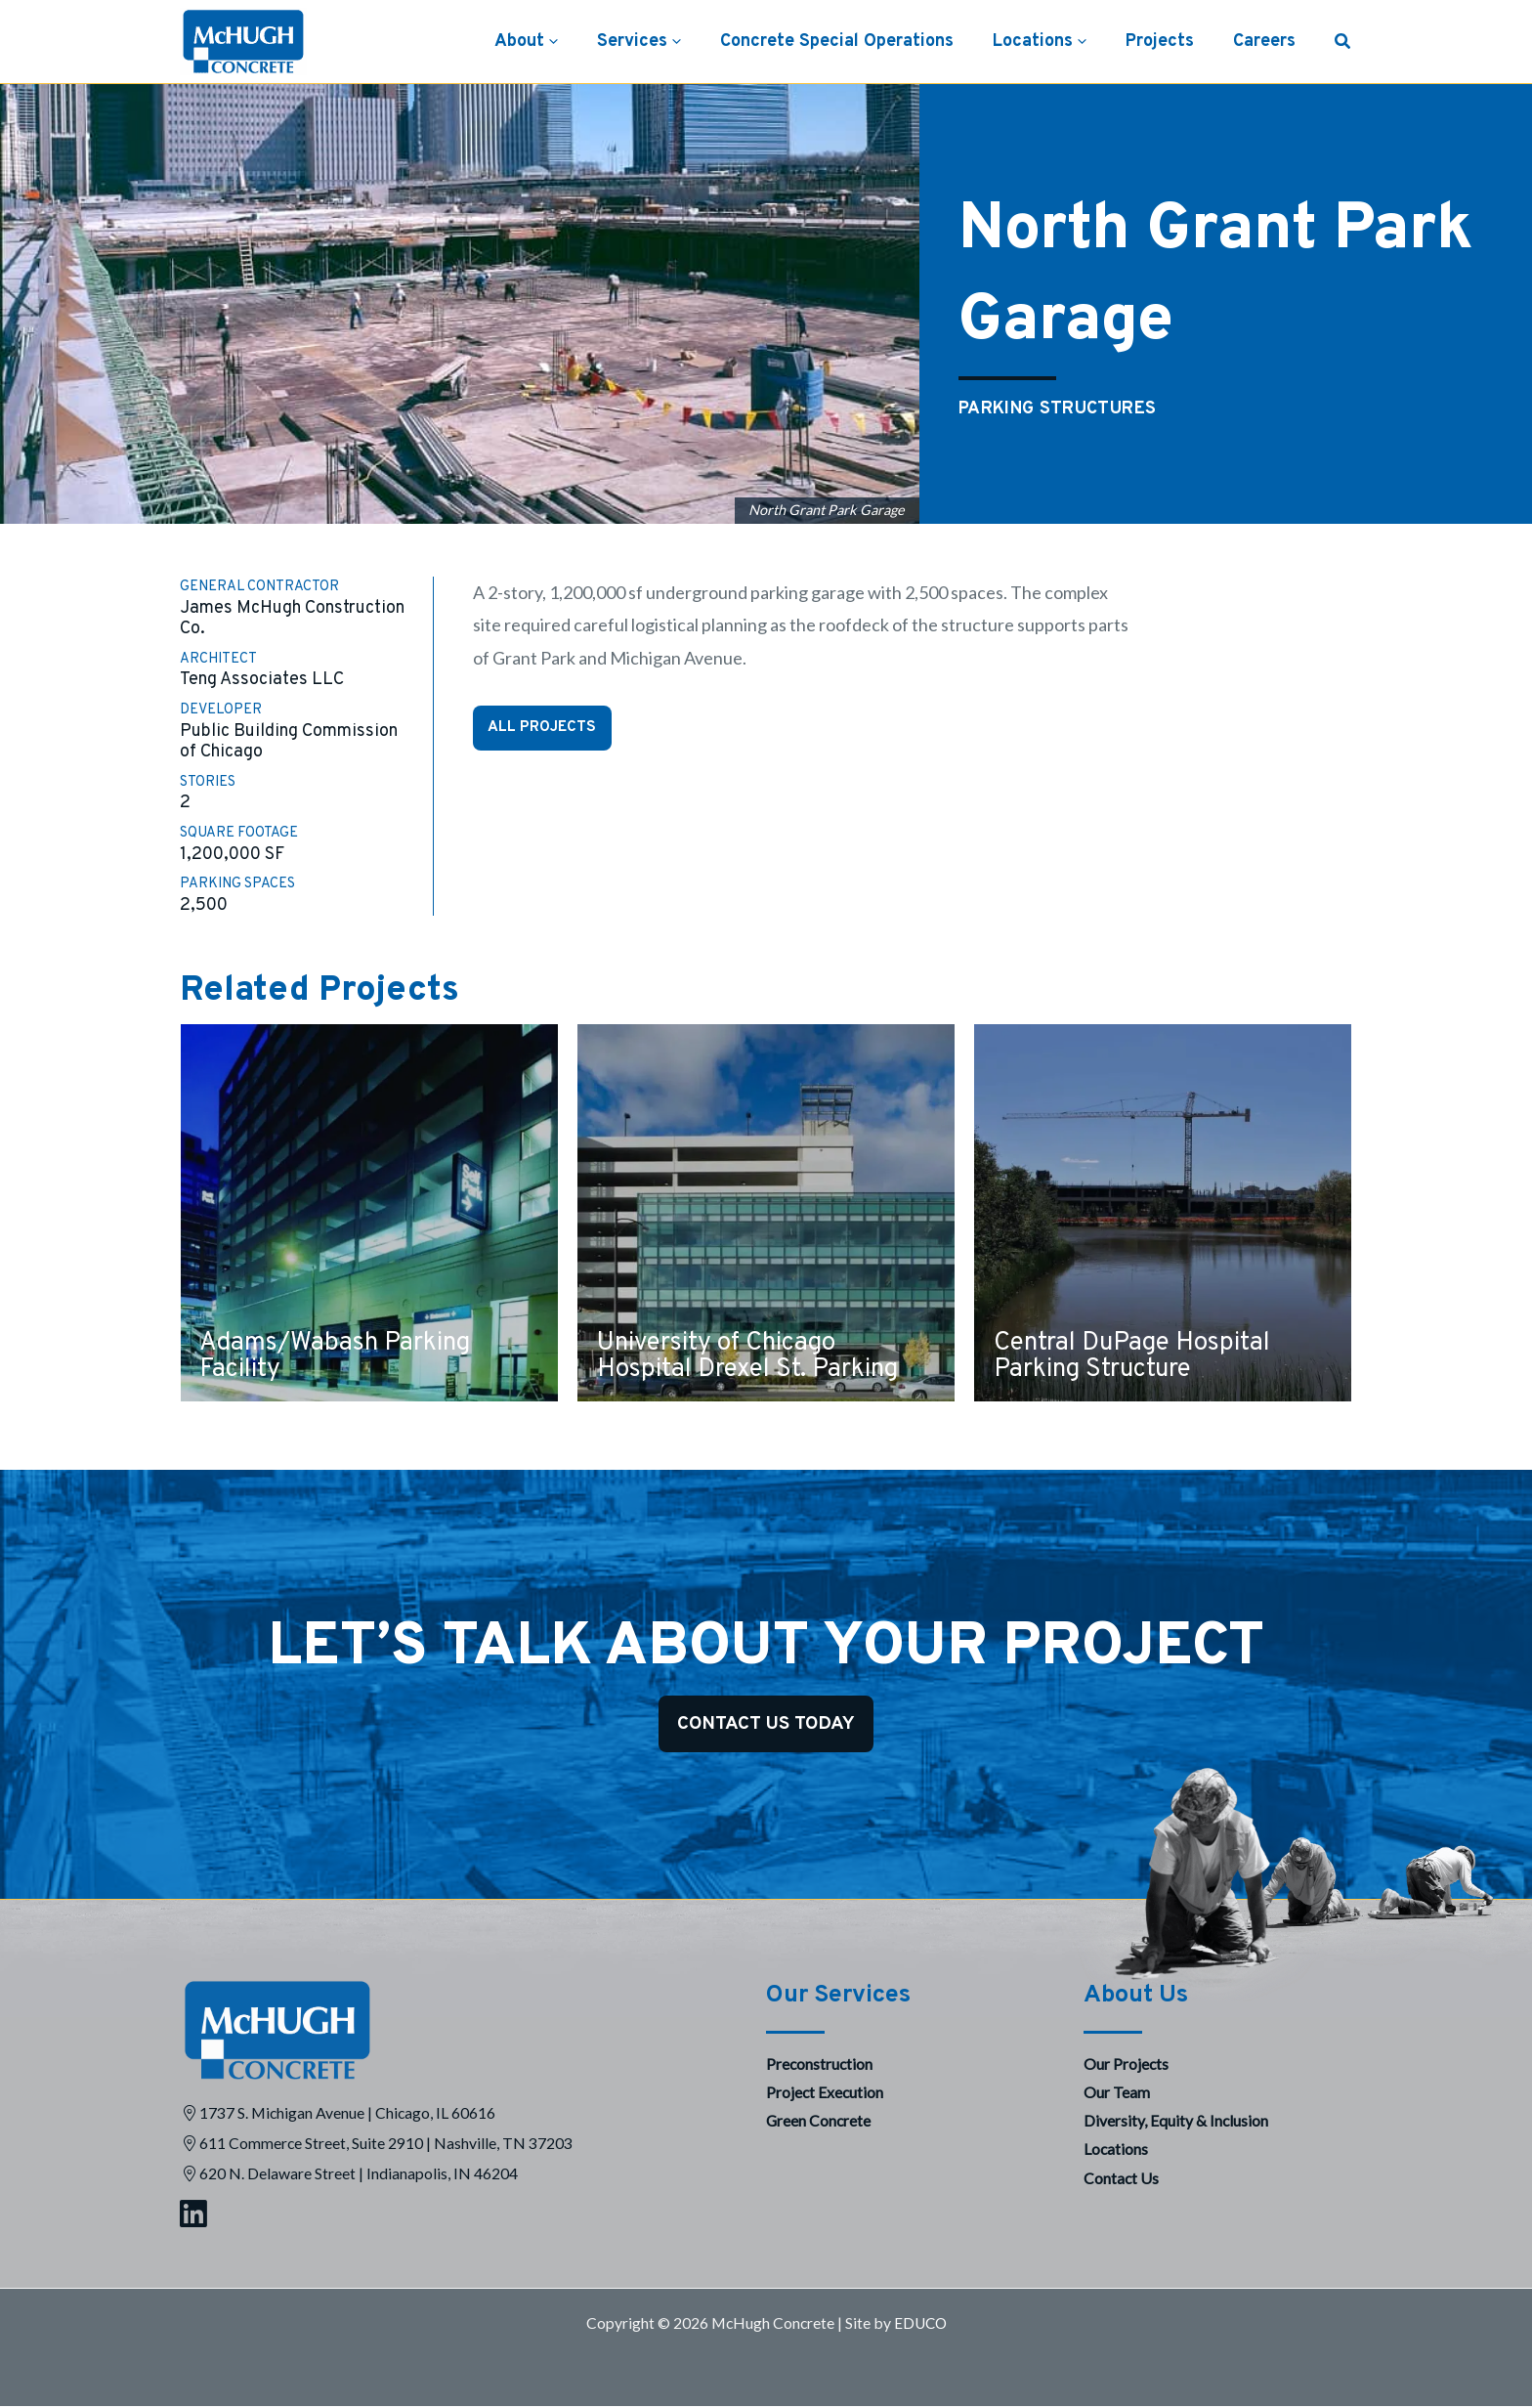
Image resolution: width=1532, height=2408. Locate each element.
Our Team (1117, 2094)
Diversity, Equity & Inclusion (1176, 2122)
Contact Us (1121, 2179)
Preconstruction (819, 2064)
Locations (1116, 2150)
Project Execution (824, 2094)
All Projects (544, 728)
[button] (572, 42)
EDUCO (920, 2324)
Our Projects (1126, 2064)
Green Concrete (818, 2122)
